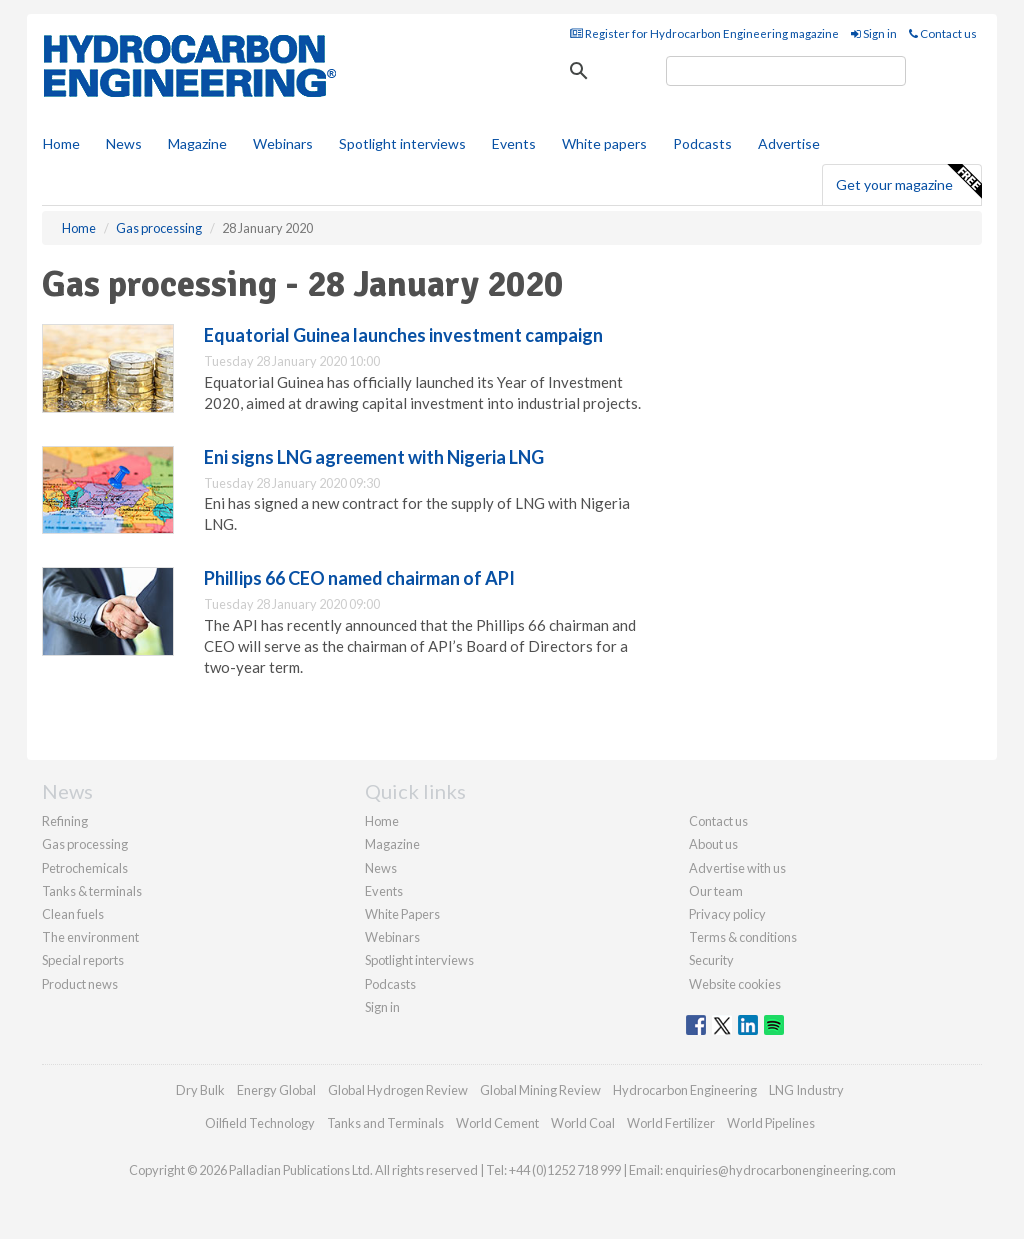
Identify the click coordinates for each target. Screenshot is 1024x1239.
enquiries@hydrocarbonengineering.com (780, 1170)
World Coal (583, 1123)
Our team (716, 891)
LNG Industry (806, 1090)
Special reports (83, 960)
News (381, 868)
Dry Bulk (200, 1090)
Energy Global (276, 1090)
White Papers (402, 914)
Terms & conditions (743, 937)
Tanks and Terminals (385, 1123)
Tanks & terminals (92, 891)
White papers (604, 143)
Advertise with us (737, 868)
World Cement (497, 1123)
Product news (80, 984)
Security (711, 960)
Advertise (789, 143)
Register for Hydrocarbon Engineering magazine (704, 33)
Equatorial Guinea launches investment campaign (403, 335)
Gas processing (85, 844)
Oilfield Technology (260, 1123)
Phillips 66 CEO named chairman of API (359, 578)
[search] (786, 71)
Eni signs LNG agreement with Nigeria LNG (374, 457)
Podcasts (702, 143)
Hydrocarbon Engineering (685, 1090)
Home (61, 143)
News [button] (124, 143)
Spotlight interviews (402, 143)
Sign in (874, 33)
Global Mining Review (540, 1090)
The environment (90, 937)
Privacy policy (727, 914)
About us (713, 844)
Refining (65, 821)
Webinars (283, 143)
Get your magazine (908, 182)
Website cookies (735, 984)
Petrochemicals (85, 868)
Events (514, 143)
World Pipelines (771, 1123)
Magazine (197, 143)
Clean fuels (73, 914)
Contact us (943, 33)
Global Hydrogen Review (398, 1090)
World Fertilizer (671, 1123)
